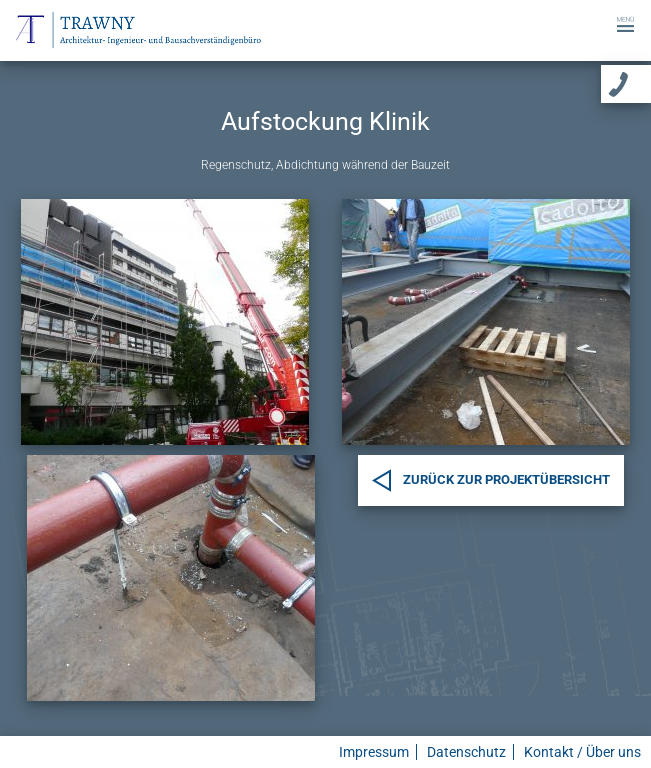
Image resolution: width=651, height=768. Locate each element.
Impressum (374, 752)
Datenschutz (466, 752)
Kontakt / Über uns (582, 752)
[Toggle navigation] (625, 22)
